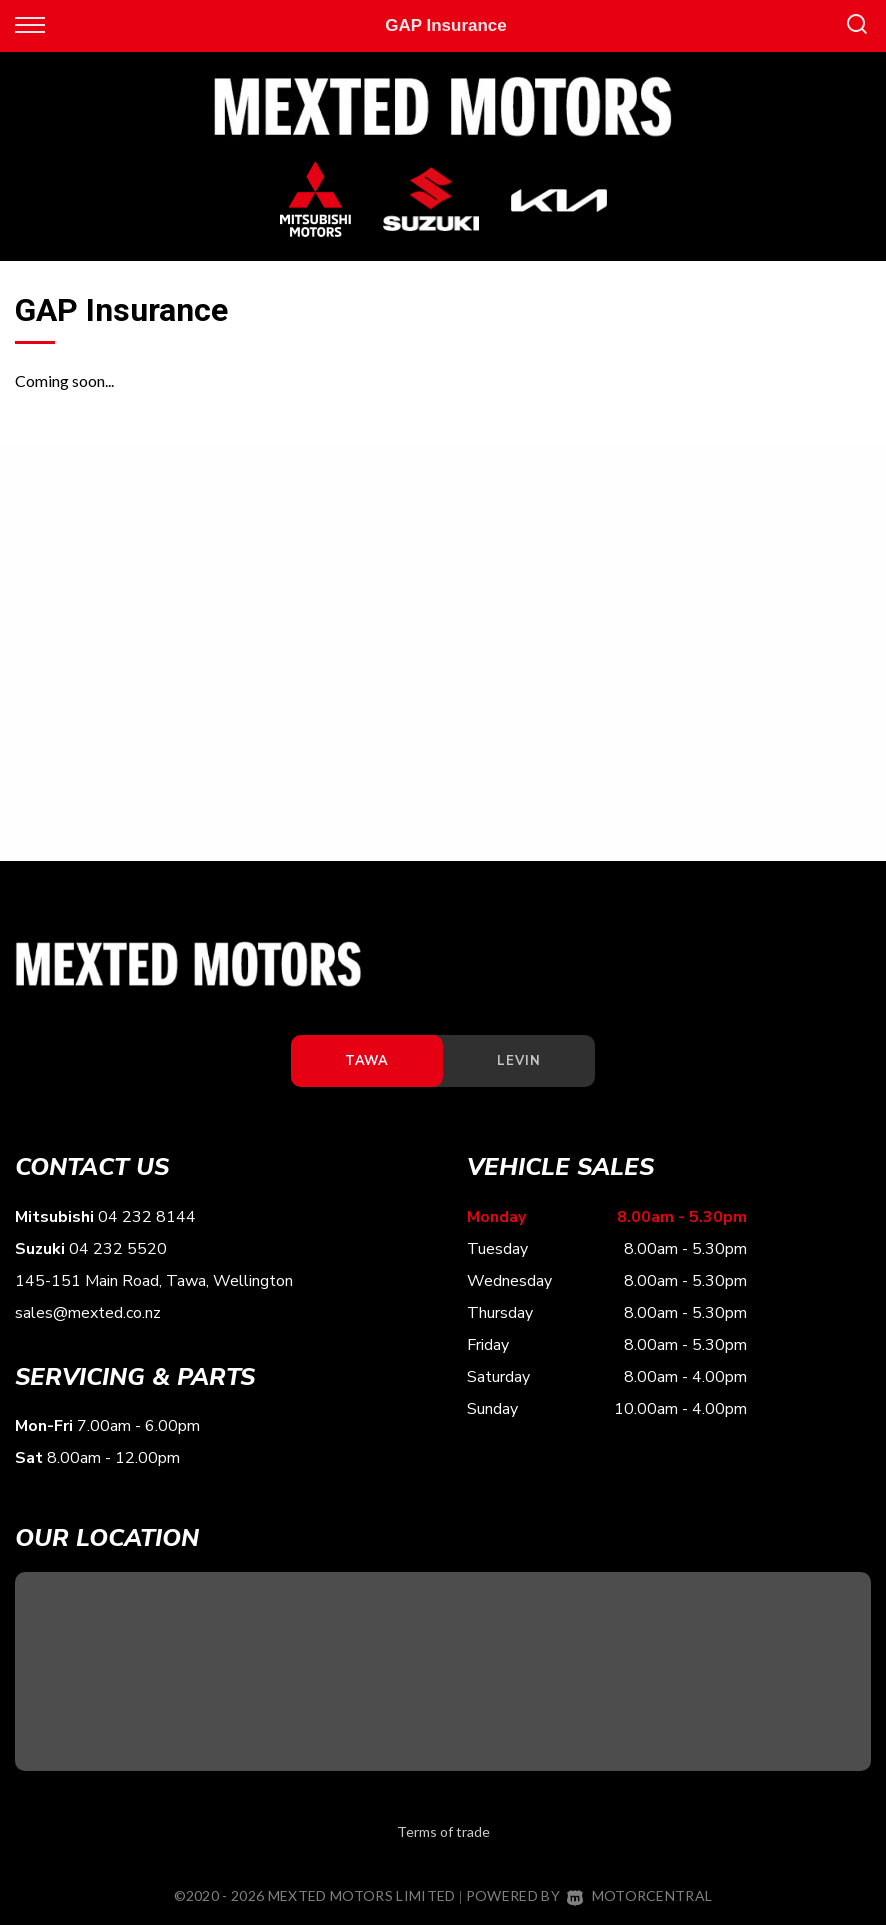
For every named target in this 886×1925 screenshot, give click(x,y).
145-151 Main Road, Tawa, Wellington (154, 1281)
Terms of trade (443, 1831)
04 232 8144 (147, 1217)
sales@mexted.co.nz (88, 1313)
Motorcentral (639, 1895)
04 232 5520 (118, 1249)
